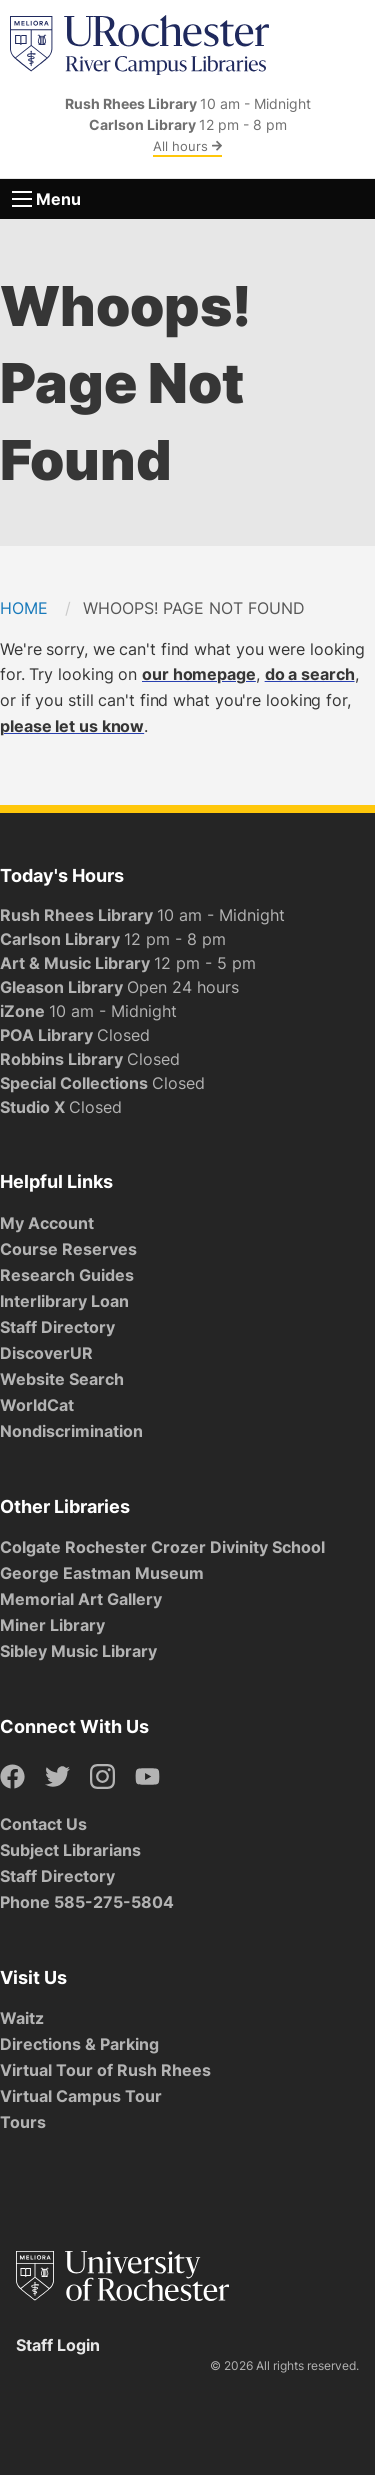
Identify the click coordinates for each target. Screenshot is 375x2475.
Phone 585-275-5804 (87, 1902)
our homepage (199, 674)
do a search (310, 674)
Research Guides (67, 1275)
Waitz (22, 2018)
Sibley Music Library (78, 1651)
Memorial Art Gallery (81, 1599)
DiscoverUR (46, 1353)
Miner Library (52, 1625)
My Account (47, 1223)
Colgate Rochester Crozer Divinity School (162, 1547)
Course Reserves (68, 1249)
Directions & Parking (79, 2044)
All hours (187, 146)
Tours (23, 2122)
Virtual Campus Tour (81, 2096)
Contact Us (43, 1824)
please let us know (72, 726)
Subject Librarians (70, 1850)
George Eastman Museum (102, 1573)
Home (24, 608)
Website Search (62, 1379)
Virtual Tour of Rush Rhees (105, 2070)
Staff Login (58, 2345)
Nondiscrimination (71, 1431)
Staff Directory (57, 1327)
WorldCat (37, 1405)
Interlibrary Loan (64, 1301)
